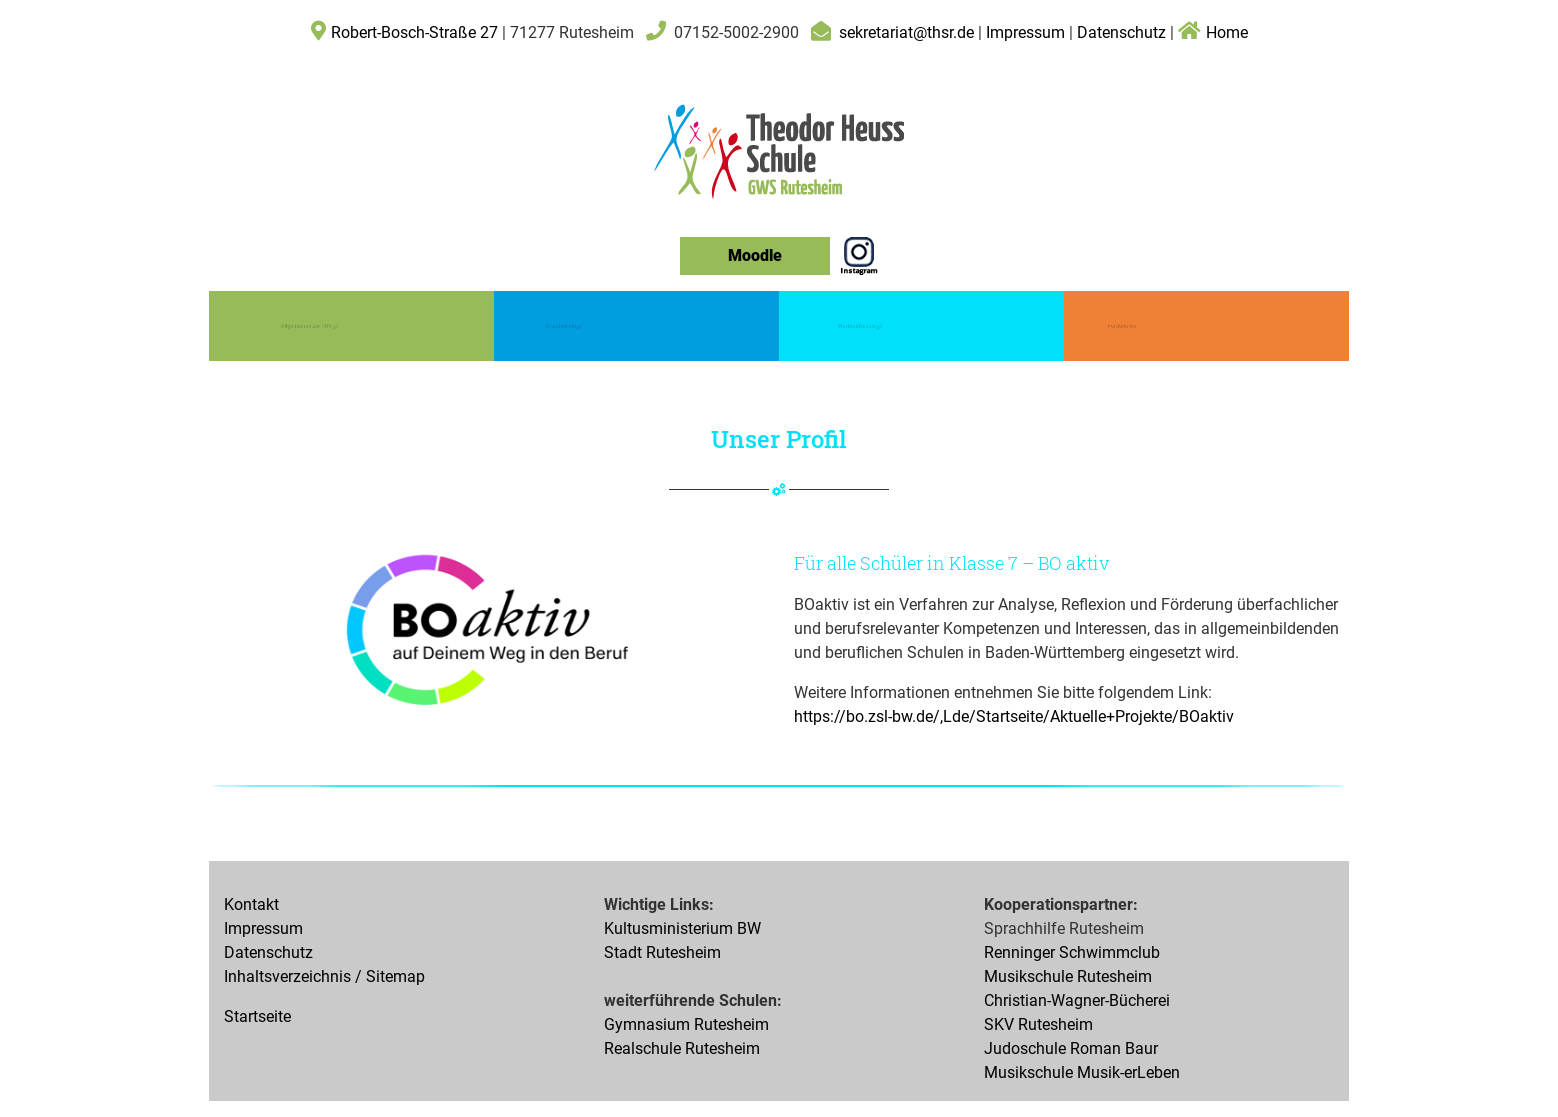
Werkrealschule (859, 324)
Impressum (1027, 32)
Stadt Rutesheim (662, 952)
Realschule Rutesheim (682, 1048)
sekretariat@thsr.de (906, 32)
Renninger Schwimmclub (1072, 952)
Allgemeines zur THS (309, 324)
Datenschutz (1121, 32)
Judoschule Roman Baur (1071, 1048)
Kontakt (251, 904)
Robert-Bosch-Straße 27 (414, 32)
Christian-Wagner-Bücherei (1077, 1000)
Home (1213, 32)
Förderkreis (1122, 325)
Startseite (257, 1016)
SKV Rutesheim (1038, 1024)
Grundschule (563, 324)
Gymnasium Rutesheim (686, 1024)
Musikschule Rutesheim (1068, 976)
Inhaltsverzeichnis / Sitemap (324, 976)
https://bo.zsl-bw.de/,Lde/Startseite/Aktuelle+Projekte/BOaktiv (1014, 716)
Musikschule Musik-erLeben (1082, 1072)
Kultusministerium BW (682, 928)
